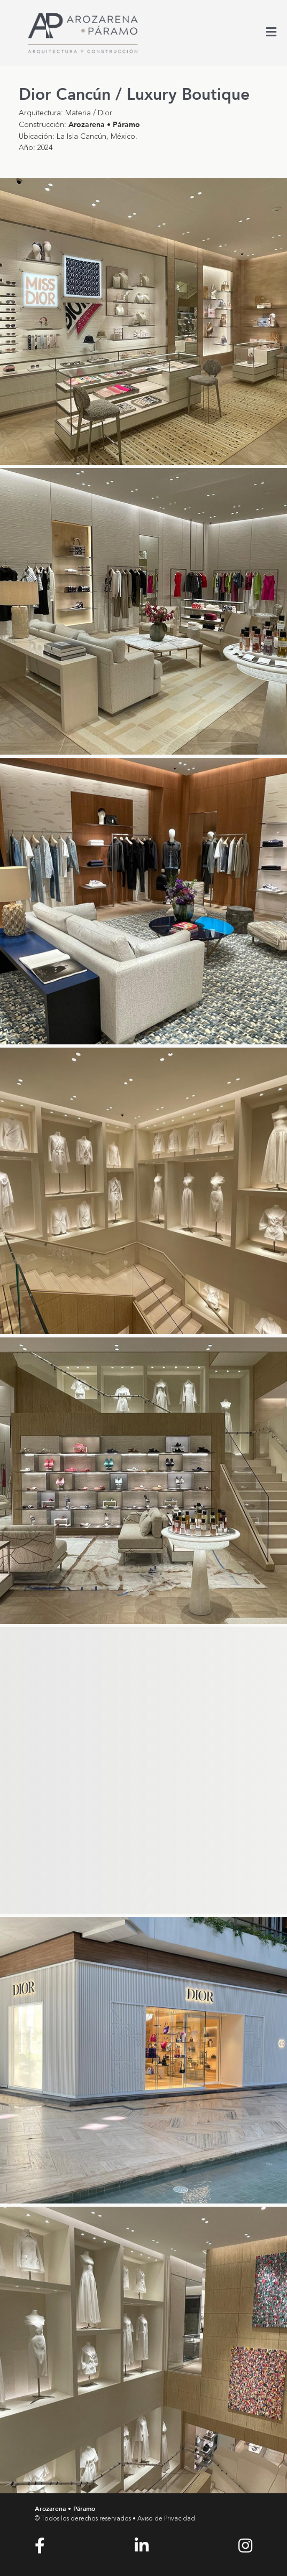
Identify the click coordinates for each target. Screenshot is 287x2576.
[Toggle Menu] (271, 33)
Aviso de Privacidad (166, 2519)
